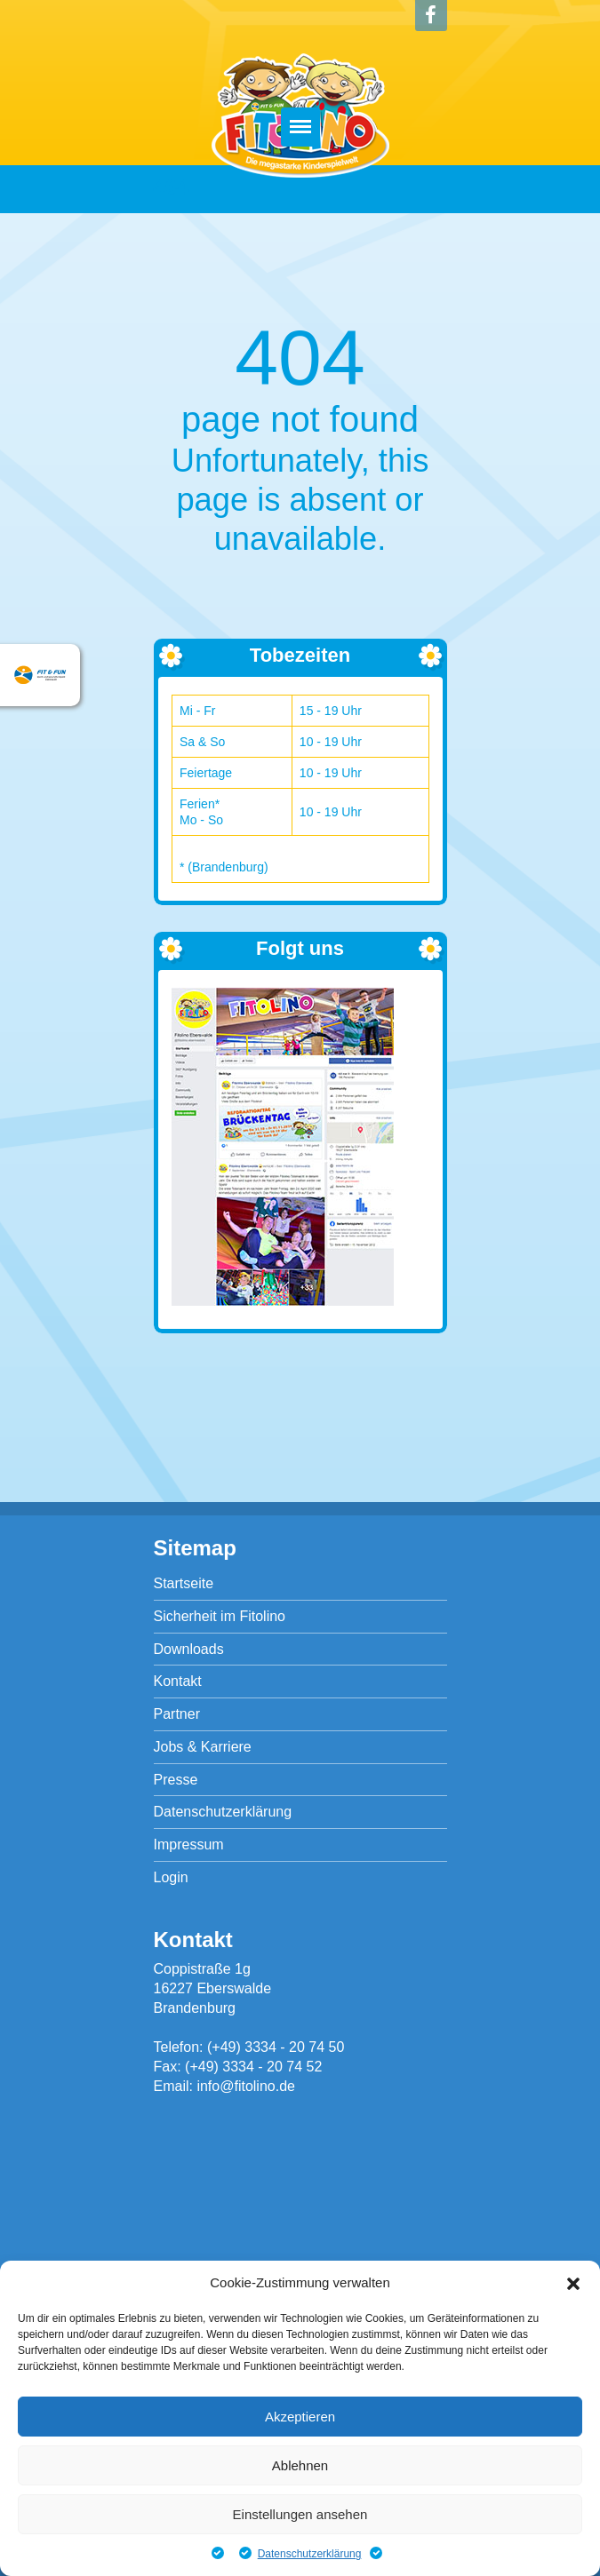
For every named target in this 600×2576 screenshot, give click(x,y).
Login (171, 1877)
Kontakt (178, 1681)
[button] (573, 2284)
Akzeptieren (300, 2416)
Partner (177, 1713)
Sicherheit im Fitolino (220, 1616)
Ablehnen (300, 2465)
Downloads (189, 1649)
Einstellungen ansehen (300, 2514)
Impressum (189, 1844)
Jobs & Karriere (203, 1746)
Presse (176, 1779)
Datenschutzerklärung (310, 2554)
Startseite (184, 1583)
